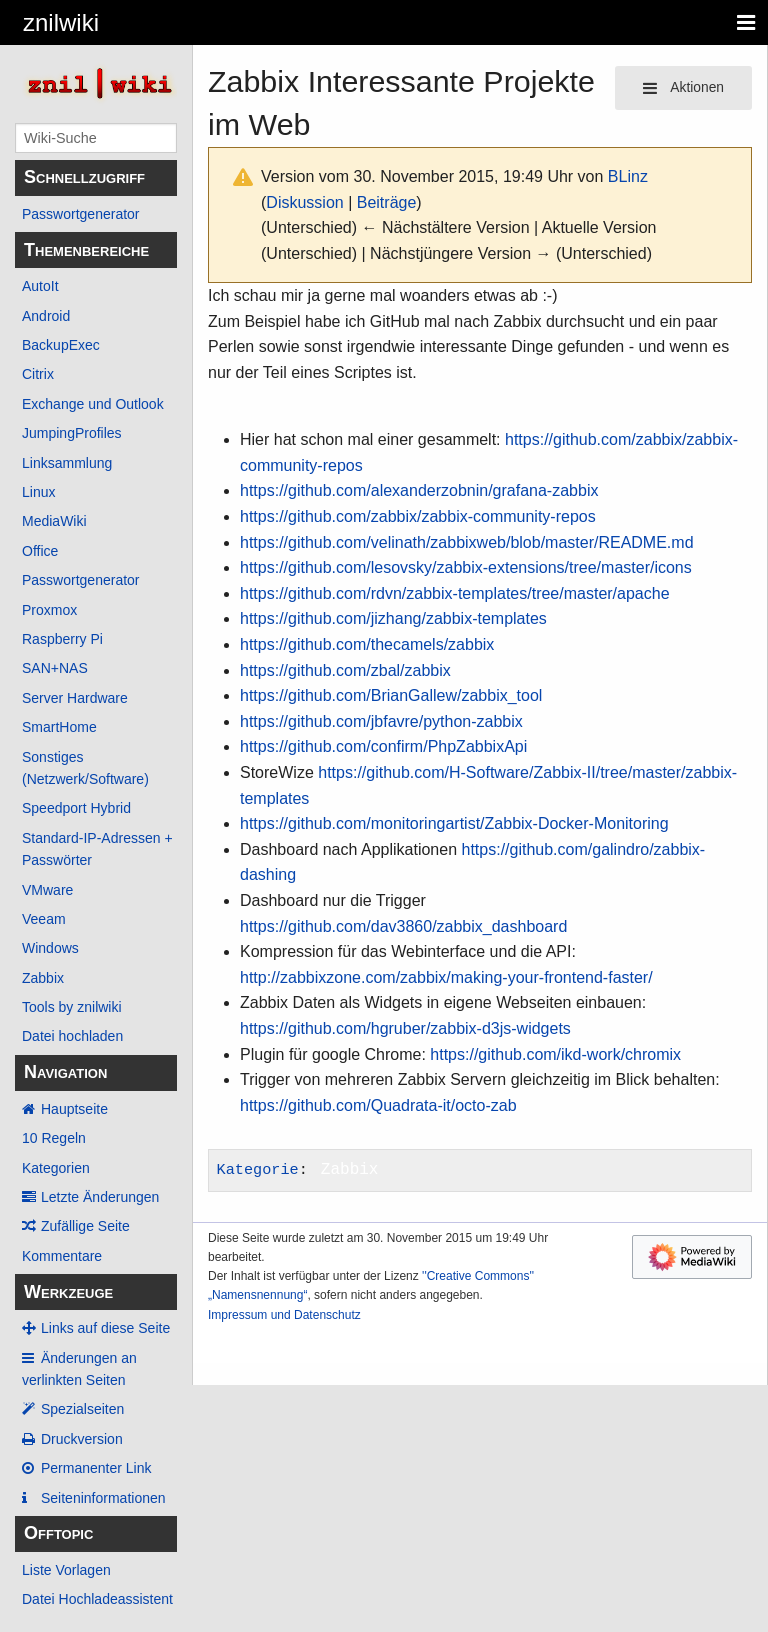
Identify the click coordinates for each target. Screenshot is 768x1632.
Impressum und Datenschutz (284, 1315)
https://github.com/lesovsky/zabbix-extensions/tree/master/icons (466, 567)
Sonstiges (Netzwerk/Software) (85, 768)
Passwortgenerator (81, 214)
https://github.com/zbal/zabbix (345, 670)
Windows (50, 948)
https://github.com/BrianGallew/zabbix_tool (391, 695)
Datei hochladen (72, 1036)
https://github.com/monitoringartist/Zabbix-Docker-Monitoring (454, 823)
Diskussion (304, 202)
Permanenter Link (96, 1468)
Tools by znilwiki (72, 1007)
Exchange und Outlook (93, 404)
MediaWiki (54, 521)
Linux (38, 492)
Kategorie (258, 1170)
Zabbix (43, 978)
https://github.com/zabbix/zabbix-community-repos (418, 516)
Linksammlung (67, 463)
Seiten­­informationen (103, 1498)
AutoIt (40, 286)
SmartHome (59, 727)
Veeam (44, 919)
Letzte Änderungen (100, 1197)
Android (46, 316)
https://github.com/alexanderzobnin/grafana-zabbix (419, 490)
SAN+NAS (55, 668)
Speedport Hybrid (76, 808)
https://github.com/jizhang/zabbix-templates (393, 618)
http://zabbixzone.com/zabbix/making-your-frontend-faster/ (446, 977)
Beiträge (387, 202)
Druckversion (82, 1439)
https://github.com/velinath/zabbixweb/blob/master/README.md (467, 542)
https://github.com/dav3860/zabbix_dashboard (403, 926)
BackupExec (61, 345)
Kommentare (62, 1256)
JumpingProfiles (72, 433)
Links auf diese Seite (105, 1328)
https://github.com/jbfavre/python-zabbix (381, 721)
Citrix (38, 374)
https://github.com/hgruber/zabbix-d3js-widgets (405, 1028)
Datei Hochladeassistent (97, 1599)
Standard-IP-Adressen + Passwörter (97, 849)
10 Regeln (54, 1138)
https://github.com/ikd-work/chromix (555, 1054)
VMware (47, 890)
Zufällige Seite (85, 1226)
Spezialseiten (82, 1409)
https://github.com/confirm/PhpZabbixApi (383, 746)
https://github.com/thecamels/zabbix (367, 644)
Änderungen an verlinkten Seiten (79, 1369)
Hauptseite (74, 1109)
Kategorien (56, 1168)
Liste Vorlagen (66, 1570)
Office (40, 551)
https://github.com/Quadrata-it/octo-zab (378, 1105)
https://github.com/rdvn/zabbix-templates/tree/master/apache (455, 593)
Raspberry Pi (62, 639)
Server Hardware (75, 698)
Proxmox (49, 610)
